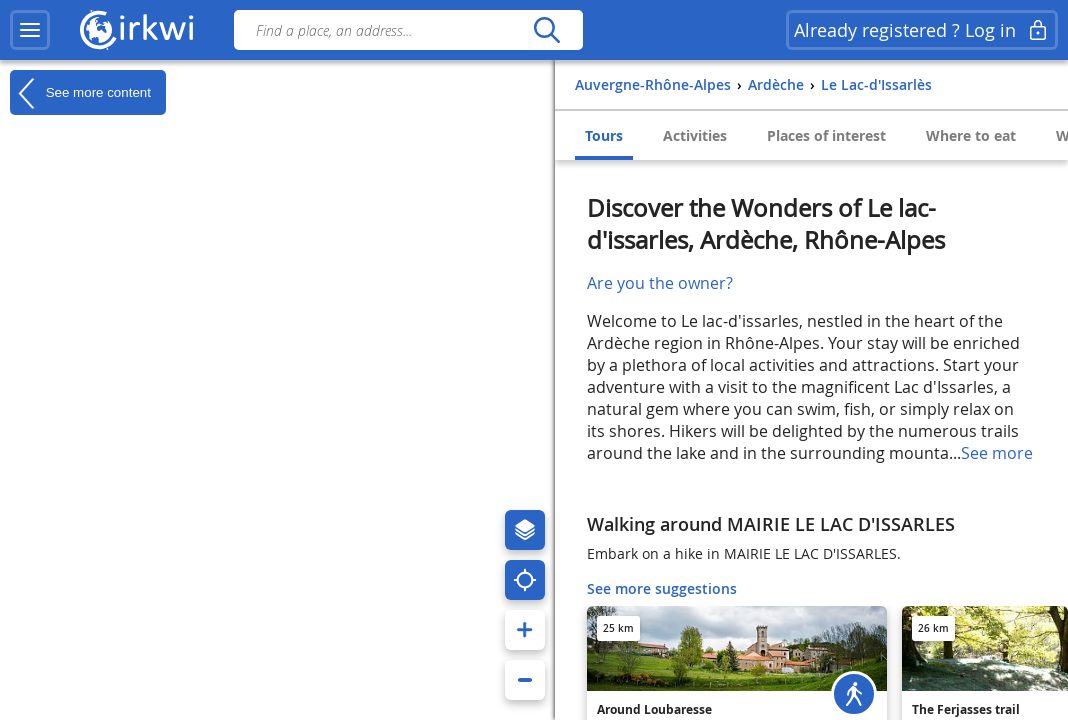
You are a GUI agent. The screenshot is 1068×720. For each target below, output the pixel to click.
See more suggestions (662, 588)
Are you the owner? (660, 283)
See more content (80, 93)
